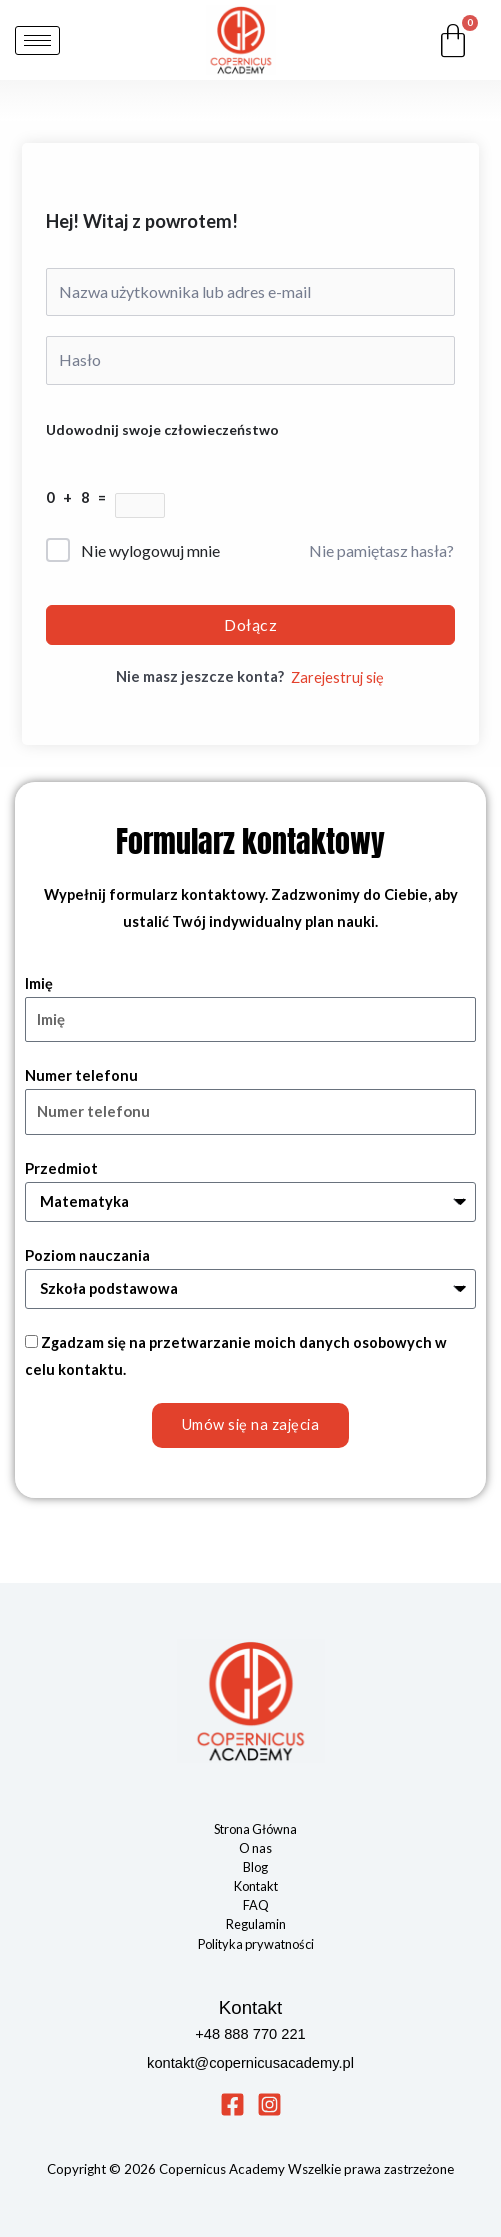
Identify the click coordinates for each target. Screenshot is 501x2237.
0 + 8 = (80, 497)
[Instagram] (269, 2104)
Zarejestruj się (337, 677)
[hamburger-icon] (37, 40)
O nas (255, 1848)
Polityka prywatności (256, 1944)
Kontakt (256, 1886)
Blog (255, 1867)
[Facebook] (232, 2104)
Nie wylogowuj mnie (150, 550)
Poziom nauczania (87, 1255)
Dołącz (250, 624)
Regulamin (256, 1924)
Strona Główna (255, 1829)
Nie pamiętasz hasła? (381, 550)
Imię (39, 983)
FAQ (256, 1905)
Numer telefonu (81, 1075)
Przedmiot (61, 1168)
